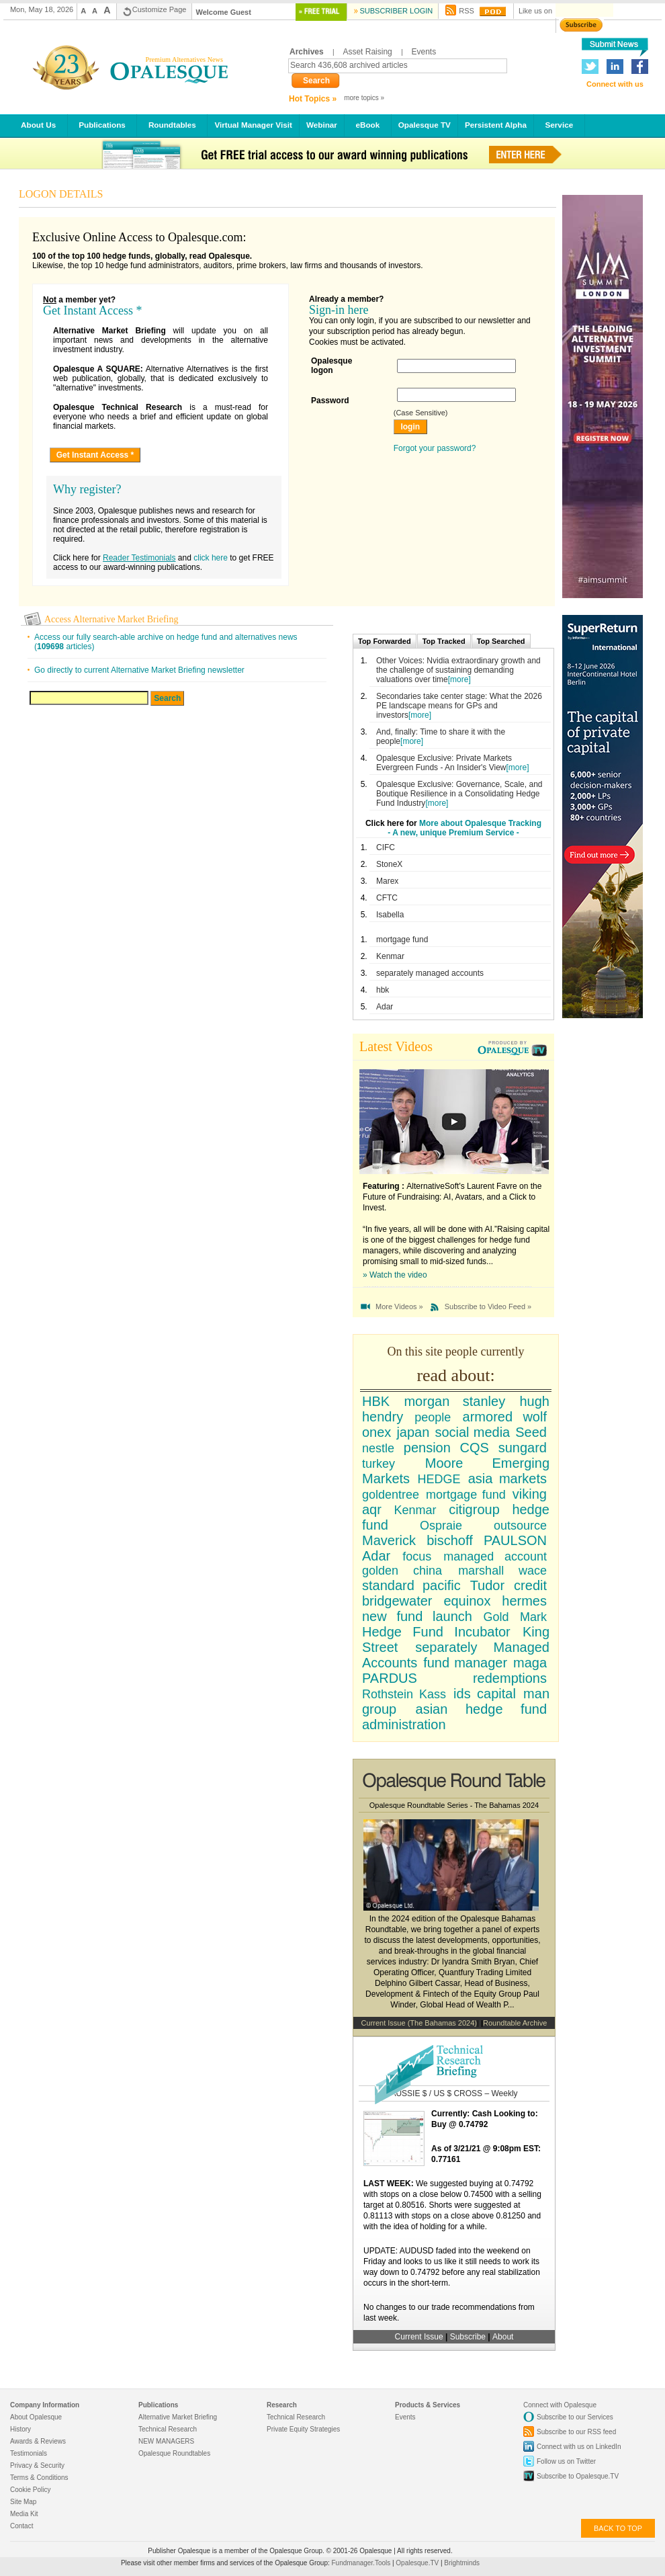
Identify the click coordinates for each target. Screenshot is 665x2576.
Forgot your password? (435, 448)
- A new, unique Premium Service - (453, 832)
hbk (382, 990)
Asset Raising (367, 51)
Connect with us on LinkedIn (579, 2446)
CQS (474, 1447)
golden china (402, 1570)
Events (424, 51)
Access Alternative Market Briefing (111, 619)
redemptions (510, 1678)
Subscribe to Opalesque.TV (578, 2476)
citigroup (474, 1509)
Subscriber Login (396, 11)
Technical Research (167, 2429)
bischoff (450, 1540)
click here (210, 558)
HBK (376, 1401)
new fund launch (417, 1616)
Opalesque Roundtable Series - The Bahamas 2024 (454, 1805)
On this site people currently (456, 1351)
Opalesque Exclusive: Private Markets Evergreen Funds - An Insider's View (444, 762)
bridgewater (397, 1600)
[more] (459, 679)
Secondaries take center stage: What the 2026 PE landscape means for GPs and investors (459, 706)
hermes (524, 1600)
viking (530, 1494)
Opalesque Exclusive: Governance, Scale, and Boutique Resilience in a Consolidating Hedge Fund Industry (459, 794)
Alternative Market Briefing (177, 2417)
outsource (520, 1525)
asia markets (507, 1478)
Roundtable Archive (515, 2023)
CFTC (387, 898)
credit (530, 1585)
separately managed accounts (430, 973)
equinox (466, 1600)
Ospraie (441, 1525)
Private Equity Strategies (303, 2429)
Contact (21, 2526)
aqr (372, 1509)
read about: (455, 1375)
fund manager (465, 1662)
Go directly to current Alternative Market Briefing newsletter (139, 670)
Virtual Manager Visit (253, 124)
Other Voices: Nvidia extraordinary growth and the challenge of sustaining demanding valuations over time (458, 670)
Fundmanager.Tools (362, 2563)
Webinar (321, 124)
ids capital (484, 1693)
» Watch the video (395, 1275)
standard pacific (411, 1585)
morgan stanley (454, 1401)
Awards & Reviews (38, 2441)
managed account (495, 1556)
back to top (618, 2528)
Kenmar (390, 956)
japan (412, 1432)
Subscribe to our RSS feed (576, 2432)
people (432, 1417)
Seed (531, 1432)
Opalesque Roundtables (174, 2453)
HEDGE (438, 1479)
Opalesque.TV (418, 2563)
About (502, 2336)
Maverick (389, 1540)
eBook (367, 124)
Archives (307, 51)
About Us (38, 124)
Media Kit (24, 2514)
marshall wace (502, 1570)
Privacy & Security (37, 2465)
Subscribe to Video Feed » (488, 1306)
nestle (378, 1448)
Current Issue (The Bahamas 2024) (419, 2023)
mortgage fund (402, 939)
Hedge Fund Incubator (436, 1631)
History (20, 2429)
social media (472, 1432)
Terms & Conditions (39, 2477)
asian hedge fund (481, 1709)
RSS (466, 11)
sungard (522, 1447)
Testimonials (28, 2453)
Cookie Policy (30, 2489)
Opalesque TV (424, 124)
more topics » (364, 97)
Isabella (390, 914)
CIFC (385, 847)
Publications (102, 124)
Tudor (487, 1585)
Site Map (23, 2501)
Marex (387, 881)
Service (559, 124)
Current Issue (419, 2336)
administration (404, 1724)
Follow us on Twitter (566, 2461)
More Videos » (399, 1306)
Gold (495, 1617)
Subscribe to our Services (575, 2417)
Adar (384, 1006)
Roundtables (172, 124)
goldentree (390, 1494)
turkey (378, 1463)
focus (416, 1556)
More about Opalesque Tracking (480, 823)
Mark (533, 1617)
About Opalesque (36, 2417)
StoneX (389, 864)
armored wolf (505, 1416)
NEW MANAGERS (166, 2441)
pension (427, 1447)
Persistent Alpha (496, 124)
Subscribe (469, 2336)
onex (376, 1432)
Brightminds (462, 2563)
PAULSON (515, 1540)
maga (530, 1662)
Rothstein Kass (404, 1694)
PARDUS (389, 1678)
